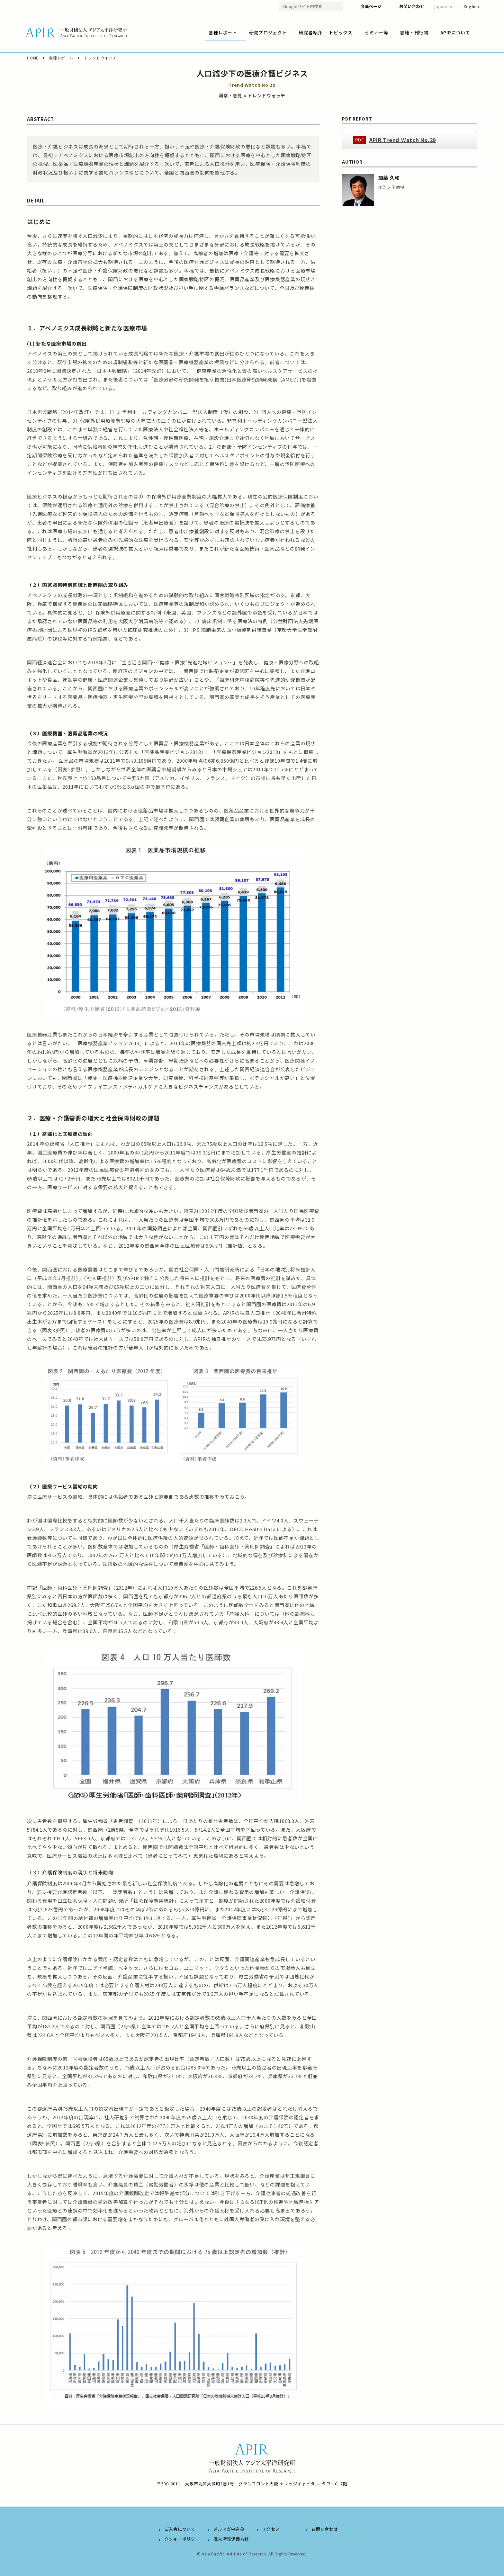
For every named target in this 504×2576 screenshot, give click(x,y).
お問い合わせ (411, 6)
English (471, 6)
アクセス (271, 2529)
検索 (338, 7)
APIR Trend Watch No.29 (402, 140)
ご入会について (180, 2529)
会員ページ (371, 6)
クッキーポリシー (182, 2539)
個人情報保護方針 (231, 2539)
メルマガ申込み (228, 2529)
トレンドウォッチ (100, 57)
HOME (33, 57)
